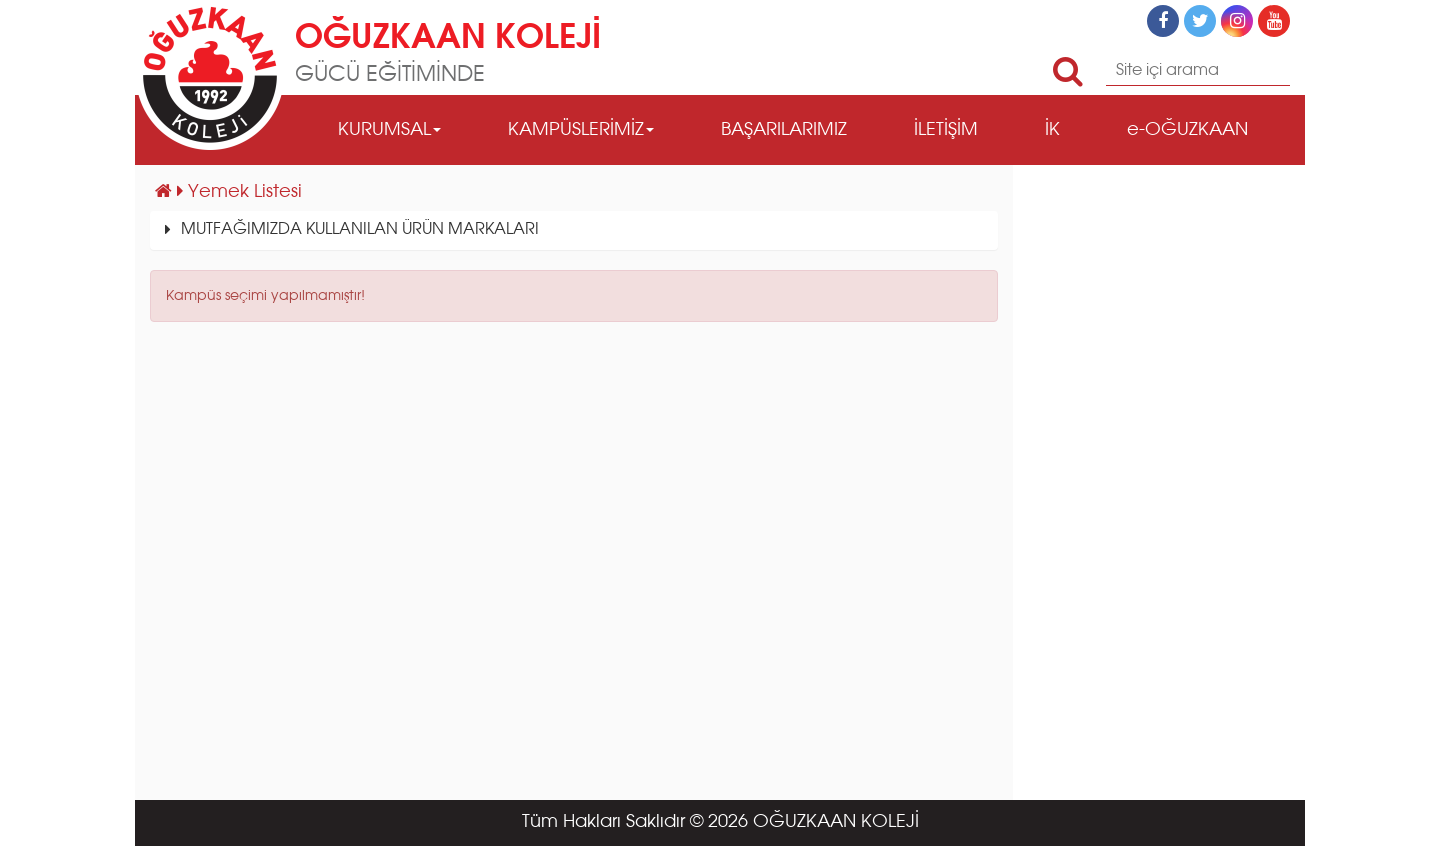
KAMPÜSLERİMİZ (581, 130)
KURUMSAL (389, 130)
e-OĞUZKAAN (1187, 130)
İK (1052, 130)
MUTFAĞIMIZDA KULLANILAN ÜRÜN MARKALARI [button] (360, 230)
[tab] (574, 230)
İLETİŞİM (946, 130)
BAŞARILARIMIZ (784, 130)
